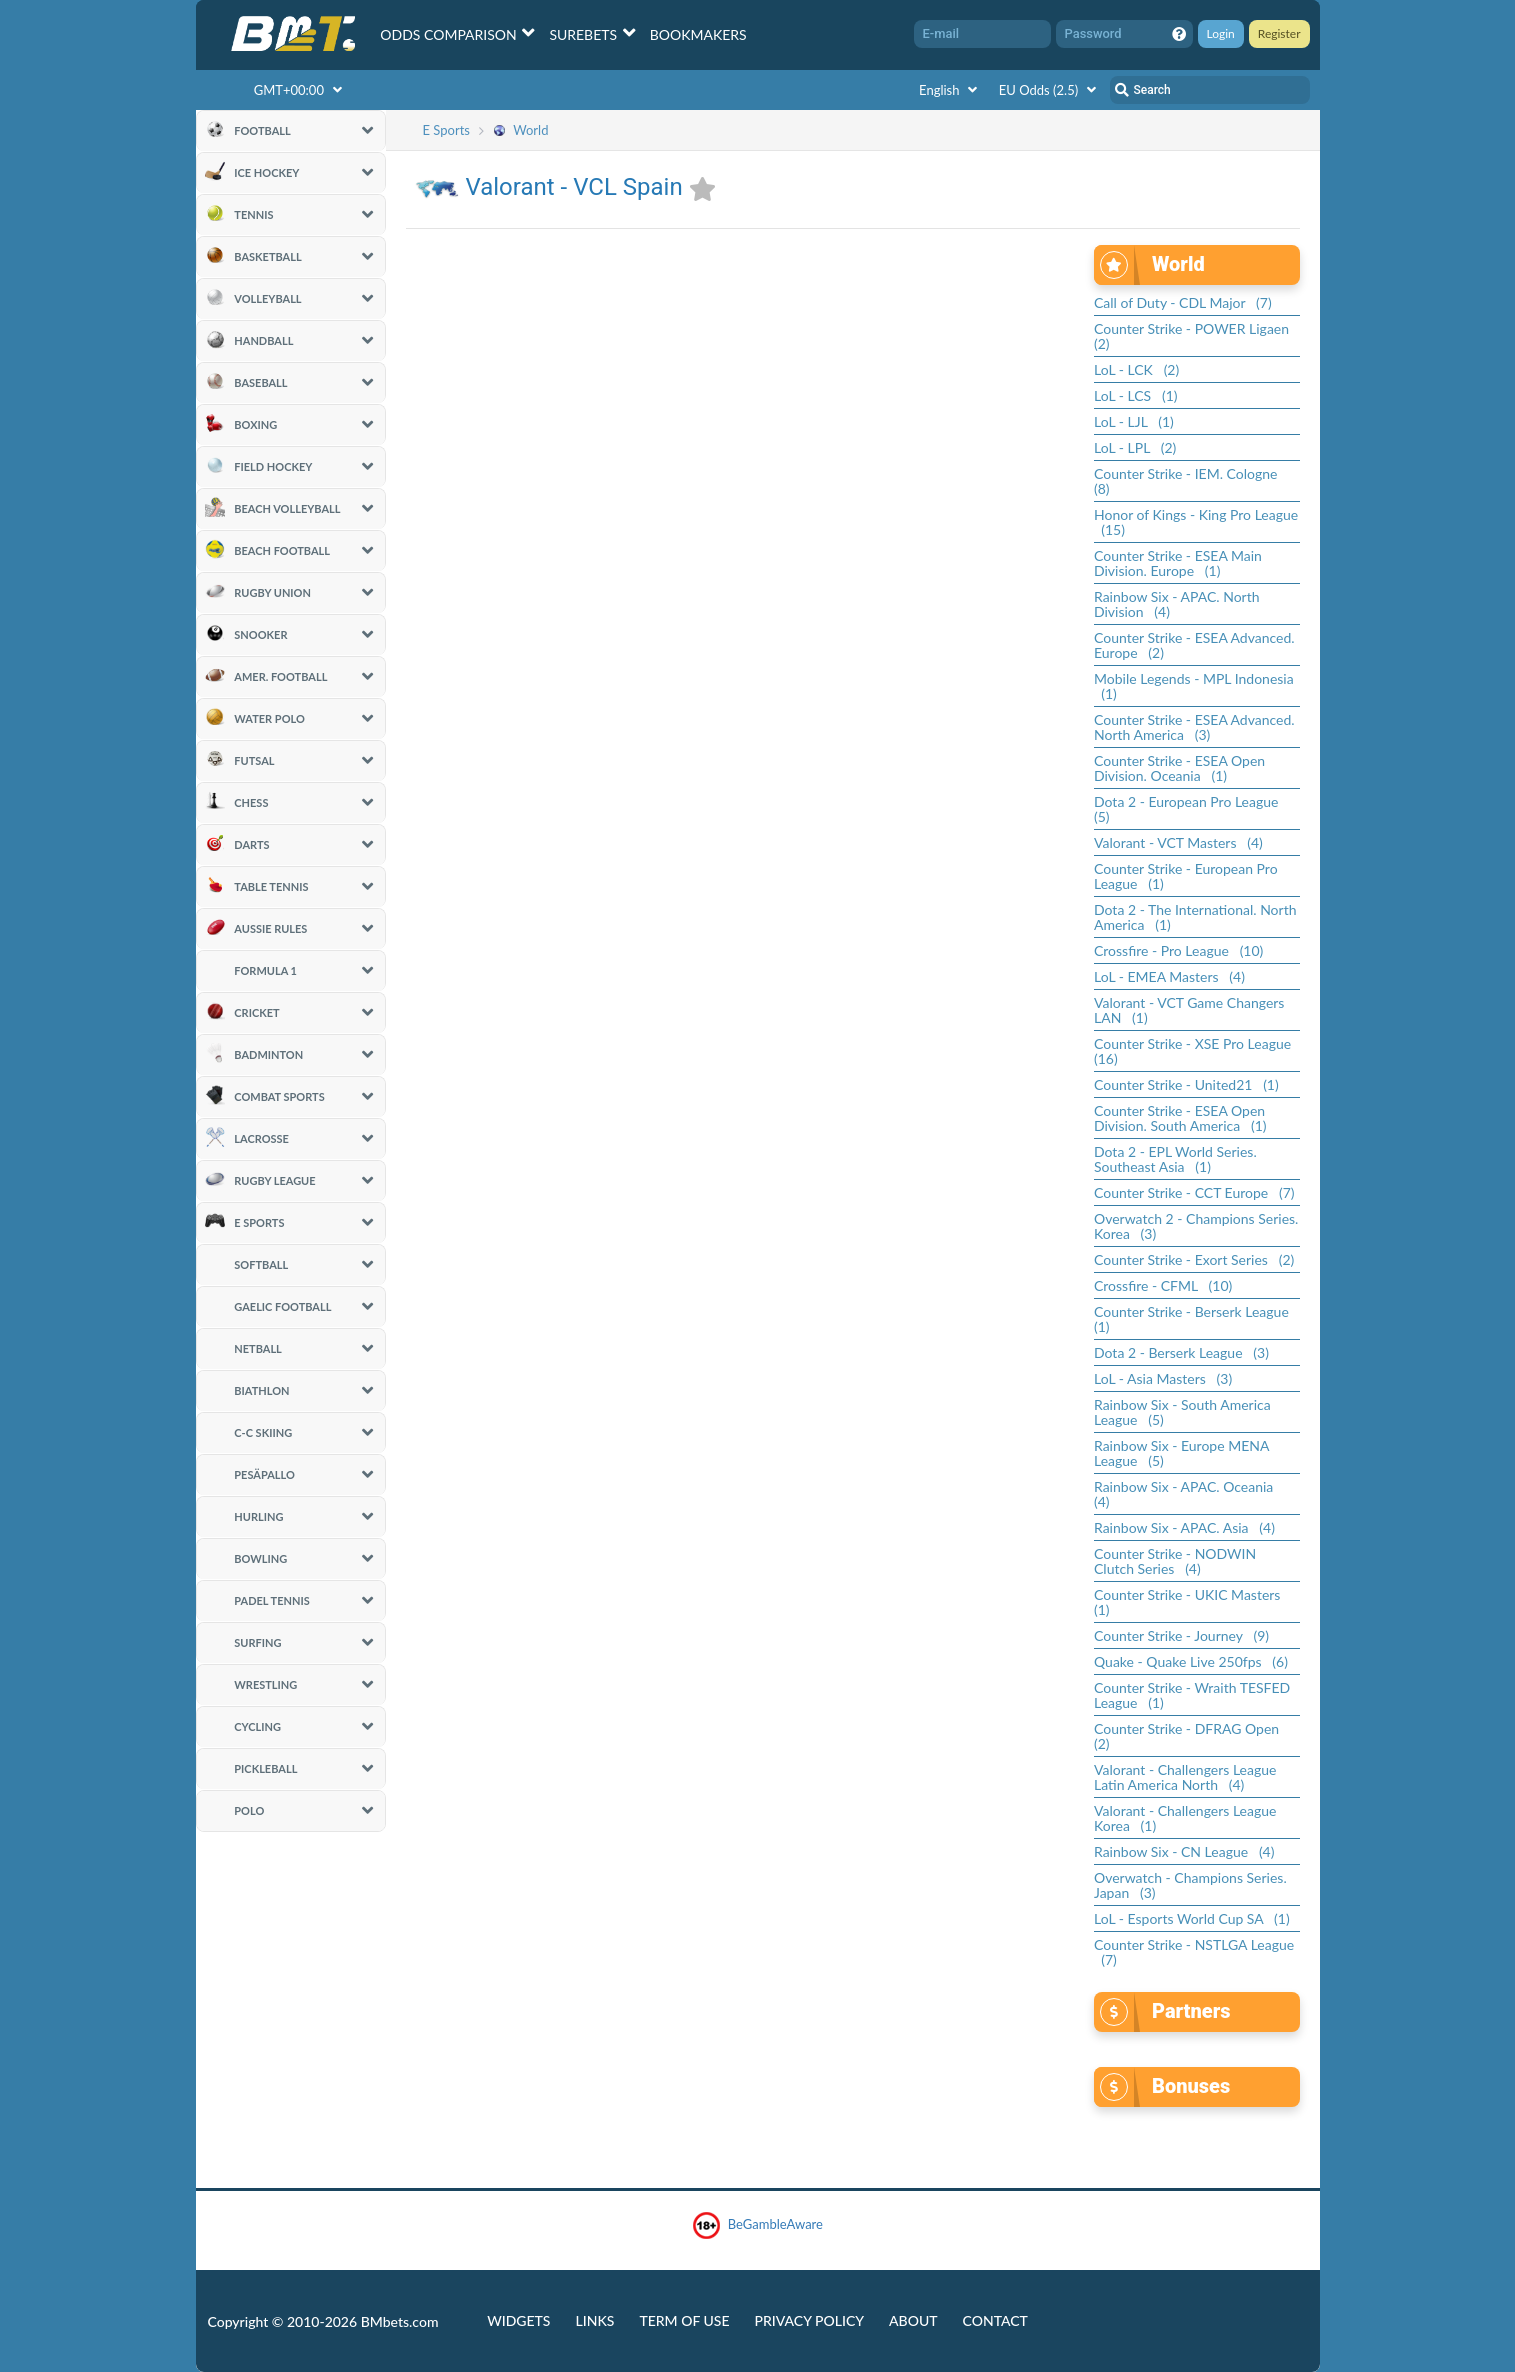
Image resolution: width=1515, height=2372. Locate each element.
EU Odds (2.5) (1050, 90)
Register (1279, 33)
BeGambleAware (757, 2225)
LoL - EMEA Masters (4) (1169, 976)
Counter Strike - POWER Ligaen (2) (1195, 336)
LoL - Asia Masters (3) (1163, 1378)
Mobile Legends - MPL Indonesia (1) (1194, 686)
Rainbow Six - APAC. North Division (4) (1177, 604)
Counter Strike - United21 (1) (1186, 1084)
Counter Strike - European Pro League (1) (1186, 876)
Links (594, 2320)
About (913, 2320)
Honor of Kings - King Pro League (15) (1196, 522)
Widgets (518, 2320)
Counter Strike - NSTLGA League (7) (1194, 1952)
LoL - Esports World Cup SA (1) (1192, 1918)
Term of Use (684, 2320)
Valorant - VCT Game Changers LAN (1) (1189, 1010)
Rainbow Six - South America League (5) (1182, 1412)
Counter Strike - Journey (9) (1181, 1635)
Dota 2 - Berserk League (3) (1181, 1352)
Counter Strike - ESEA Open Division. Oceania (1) (1179, 768)
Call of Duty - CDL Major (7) (1183, 302)
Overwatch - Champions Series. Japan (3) (1190, 1885)
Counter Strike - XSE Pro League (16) (1196, 1051)
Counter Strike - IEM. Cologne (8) (1189, 481)
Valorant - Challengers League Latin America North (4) (1185, 1777)
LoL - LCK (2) (1136, 369)
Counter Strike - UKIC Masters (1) (1191, 1602)
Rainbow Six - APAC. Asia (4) (1184, 1527)
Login (1221, 33)
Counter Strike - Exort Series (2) (1194, 1259)
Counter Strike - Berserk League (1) (1195, 1319)
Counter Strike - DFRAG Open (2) (1190, 1736)
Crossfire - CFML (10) (1163, 1285)
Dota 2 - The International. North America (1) (1195, 917)
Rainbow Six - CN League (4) (1184, 1851)
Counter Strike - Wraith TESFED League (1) (1192, 1695)
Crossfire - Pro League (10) (1178, 950)
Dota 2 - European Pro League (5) (1190, 809)
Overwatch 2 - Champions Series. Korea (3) (1196, 1226)
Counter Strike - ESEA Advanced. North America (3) (1194, 727)
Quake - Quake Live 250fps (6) (1191, 1661)
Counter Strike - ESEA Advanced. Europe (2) (1194, 645)
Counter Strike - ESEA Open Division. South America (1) (1180, 1118)
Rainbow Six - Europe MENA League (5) (1181, 1453)
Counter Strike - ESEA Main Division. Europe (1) (1178, 563)
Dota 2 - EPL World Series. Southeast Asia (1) (1175, 1159)
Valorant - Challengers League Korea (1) (1185, 1818)
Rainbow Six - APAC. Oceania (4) (1187, 1494)
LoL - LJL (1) (1134, 421)
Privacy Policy (809, 2320)
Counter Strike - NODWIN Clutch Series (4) (1175, 1561)
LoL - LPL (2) (1135, 447)
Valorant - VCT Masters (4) (1178, 842)
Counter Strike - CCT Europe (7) (1194, 1192)
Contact (995, 2320)
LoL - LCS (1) (1136, 395)
